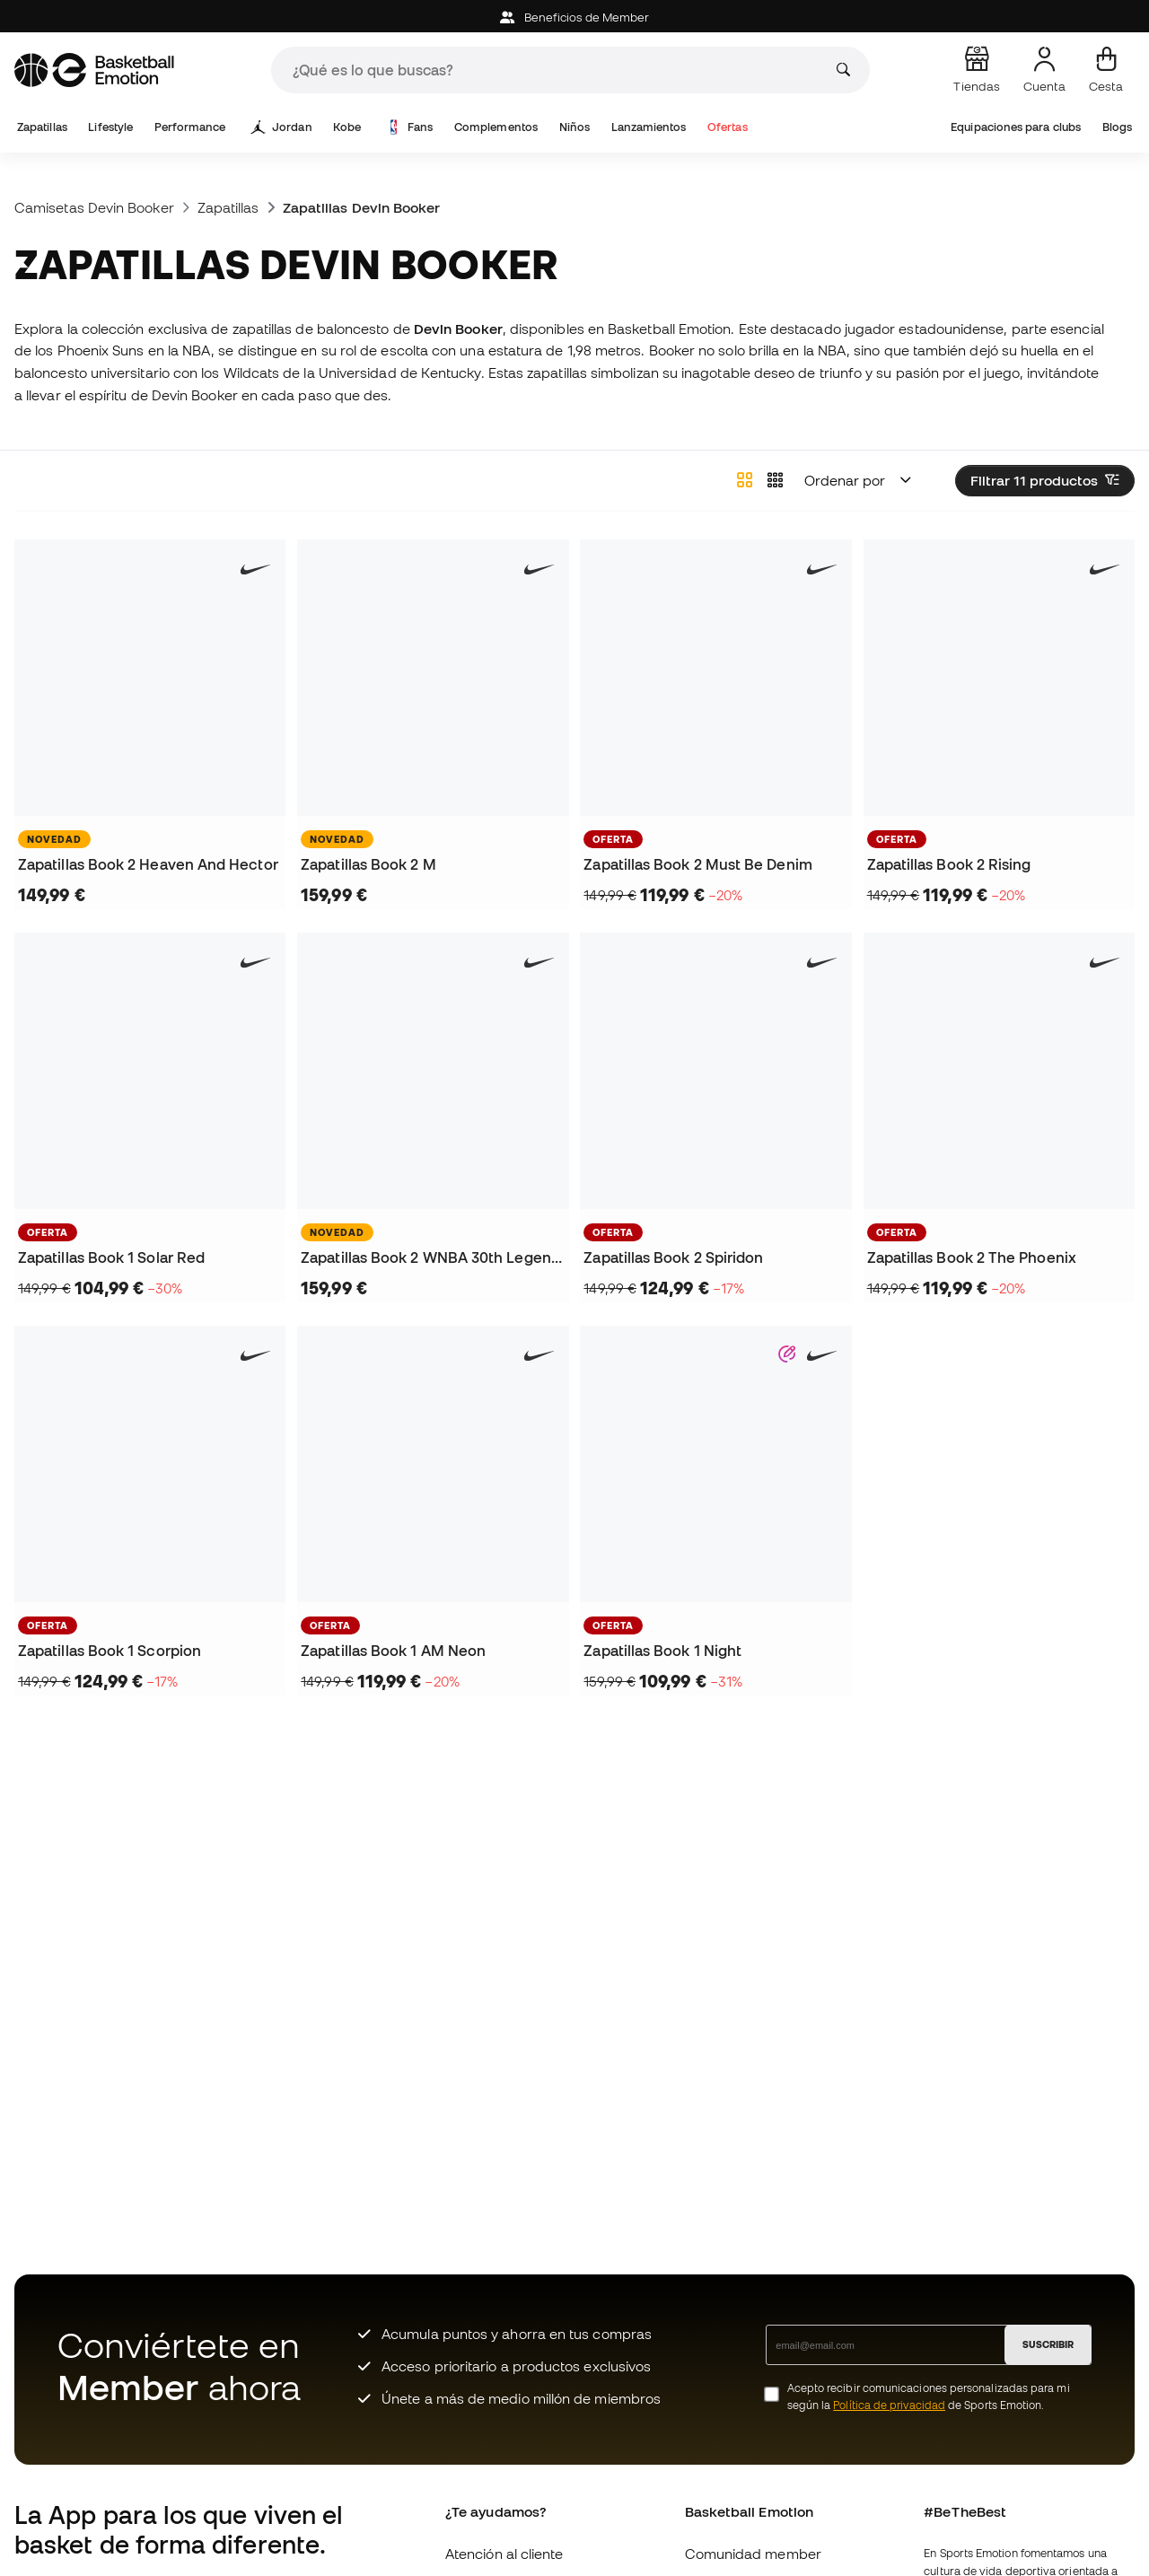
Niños (574, 127)
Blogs (1117, 127)
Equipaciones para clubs (1016, 127)
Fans (409, 127)
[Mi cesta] (1106, 70)
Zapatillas (42, 127)
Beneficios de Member (575, 17)
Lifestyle (110, 127)
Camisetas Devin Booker (94, 207)
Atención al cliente (504, 2553)
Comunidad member (753, 2553)
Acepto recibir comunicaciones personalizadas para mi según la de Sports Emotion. (928, 2396)
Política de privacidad (889, 2405)
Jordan (281, 127)
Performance (190, 127)
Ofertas (727, 127)
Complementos (496, 127)
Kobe (347, 127)
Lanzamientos (649, 127)
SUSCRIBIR (1048, 2344)
